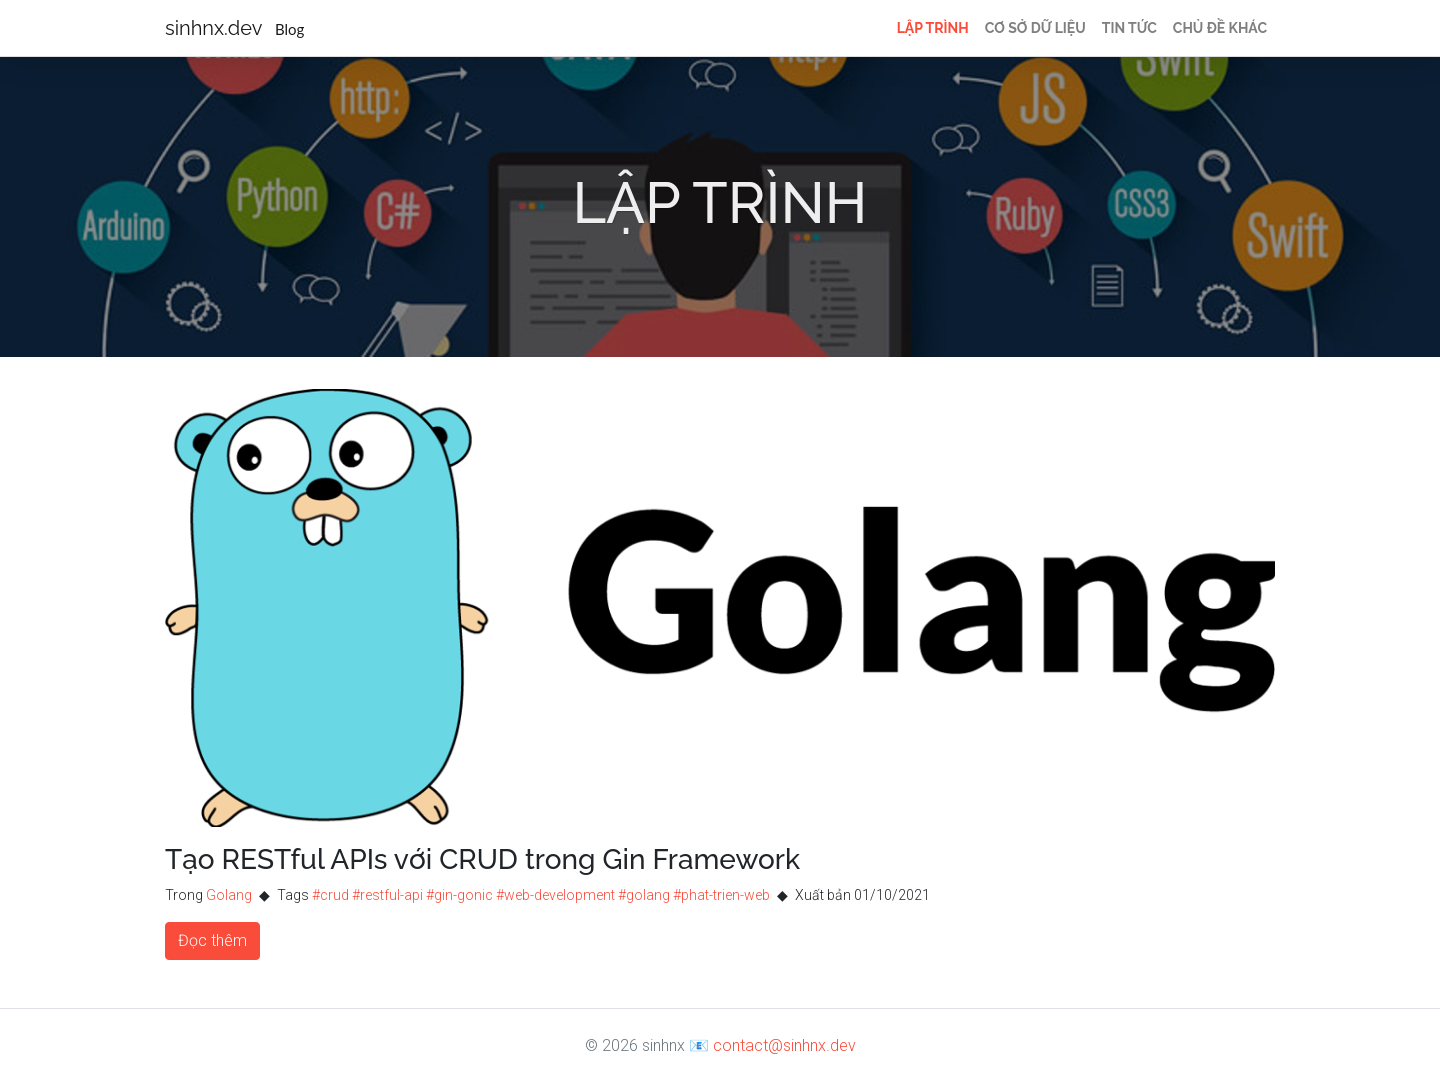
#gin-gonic (459, 895)
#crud (330, 895)
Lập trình (933, 28)
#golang (644, 895)
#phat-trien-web (721, 895)
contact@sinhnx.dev (784, 1045)
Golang (229, 895)
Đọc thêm (212, 940)
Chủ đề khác (1220, 28)
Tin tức (1129, 28)
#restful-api (387, 895)
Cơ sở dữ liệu (1035, 28)
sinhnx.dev (234, 28)
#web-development (555, 895)
